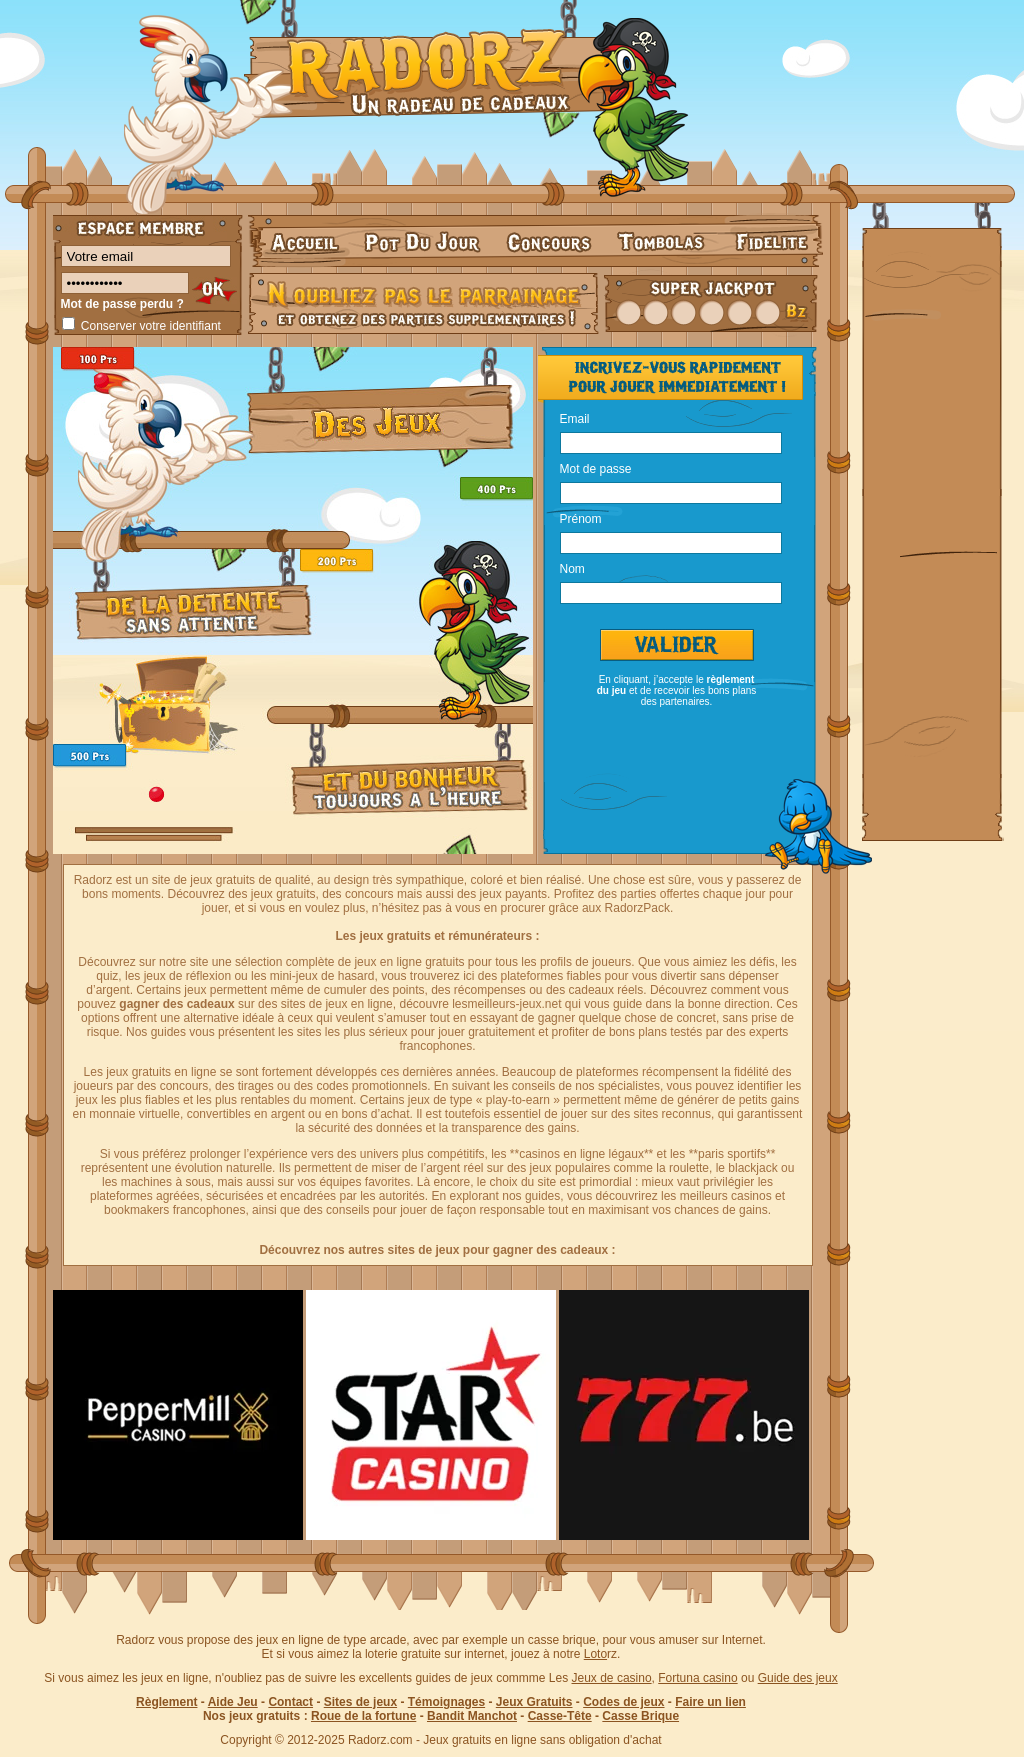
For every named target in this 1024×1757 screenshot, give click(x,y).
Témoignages (446, 1702)
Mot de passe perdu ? (122, 304)
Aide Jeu (233, 1702)
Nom (572, 568)
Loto (595, 1654)
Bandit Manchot (472, 1716)
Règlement (166, 1702)
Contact (290, 1702)
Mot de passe (596, 468)
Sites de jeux (360, 1702)
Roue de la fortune (363, 1716)
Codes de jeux (623, 1702)
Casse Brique (640, 1716)
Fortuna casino (697, 1678)
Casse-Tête (560, 1716)
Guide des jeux (798, 1678)
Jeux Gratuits (534, 1702)
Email (575, 418)
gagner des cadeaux (176, 1004)
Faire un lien (710, 1702)
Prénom (581, 518)
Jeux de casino (612, 1678)
